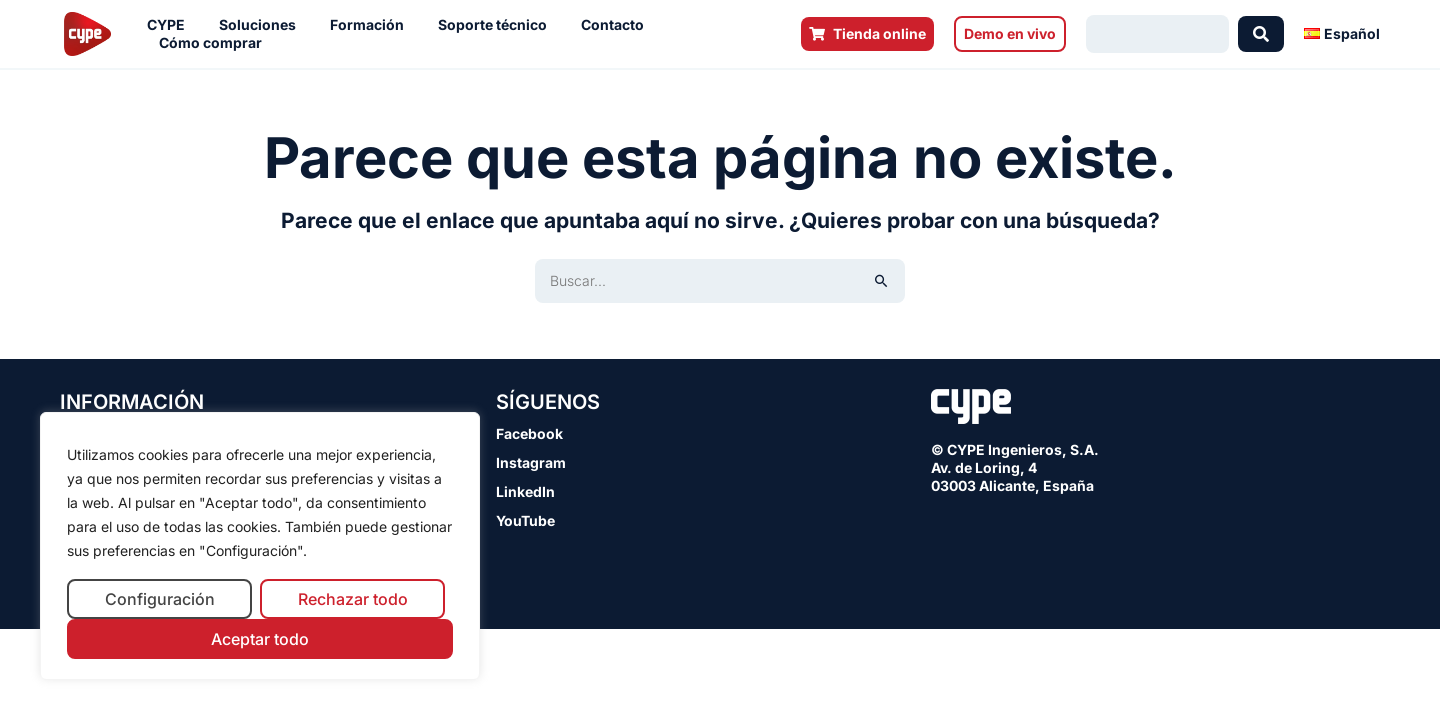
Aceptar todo (260, 639)
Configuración (160, 599)
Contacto (617, 25)
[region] (260, 546)
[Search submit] (1261, 34)
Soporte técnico (497, 25)
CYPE (171, 25)
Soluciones (262, 25)
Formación (372, 25)
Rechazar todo (353, 599)
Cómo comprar (215, 43)
